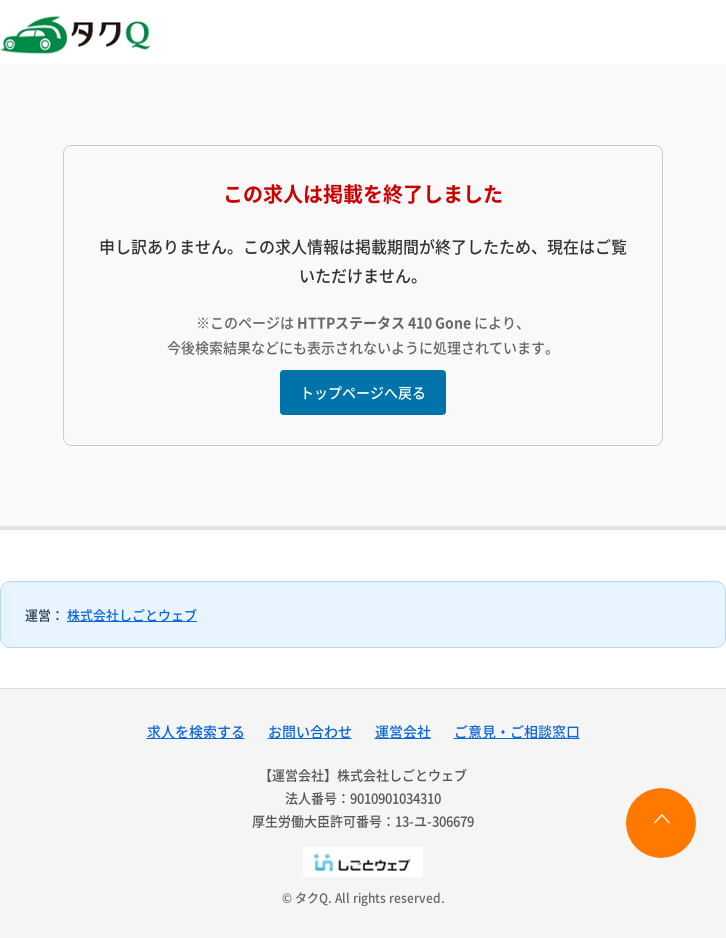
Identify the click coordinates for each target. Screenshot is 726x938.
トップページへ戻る (363, 392)
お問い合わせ (310, 731)
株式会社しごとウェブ (132, 614)
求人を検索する (196, 731)
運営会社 (403, 731)
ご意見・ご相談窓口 (517, 731)
